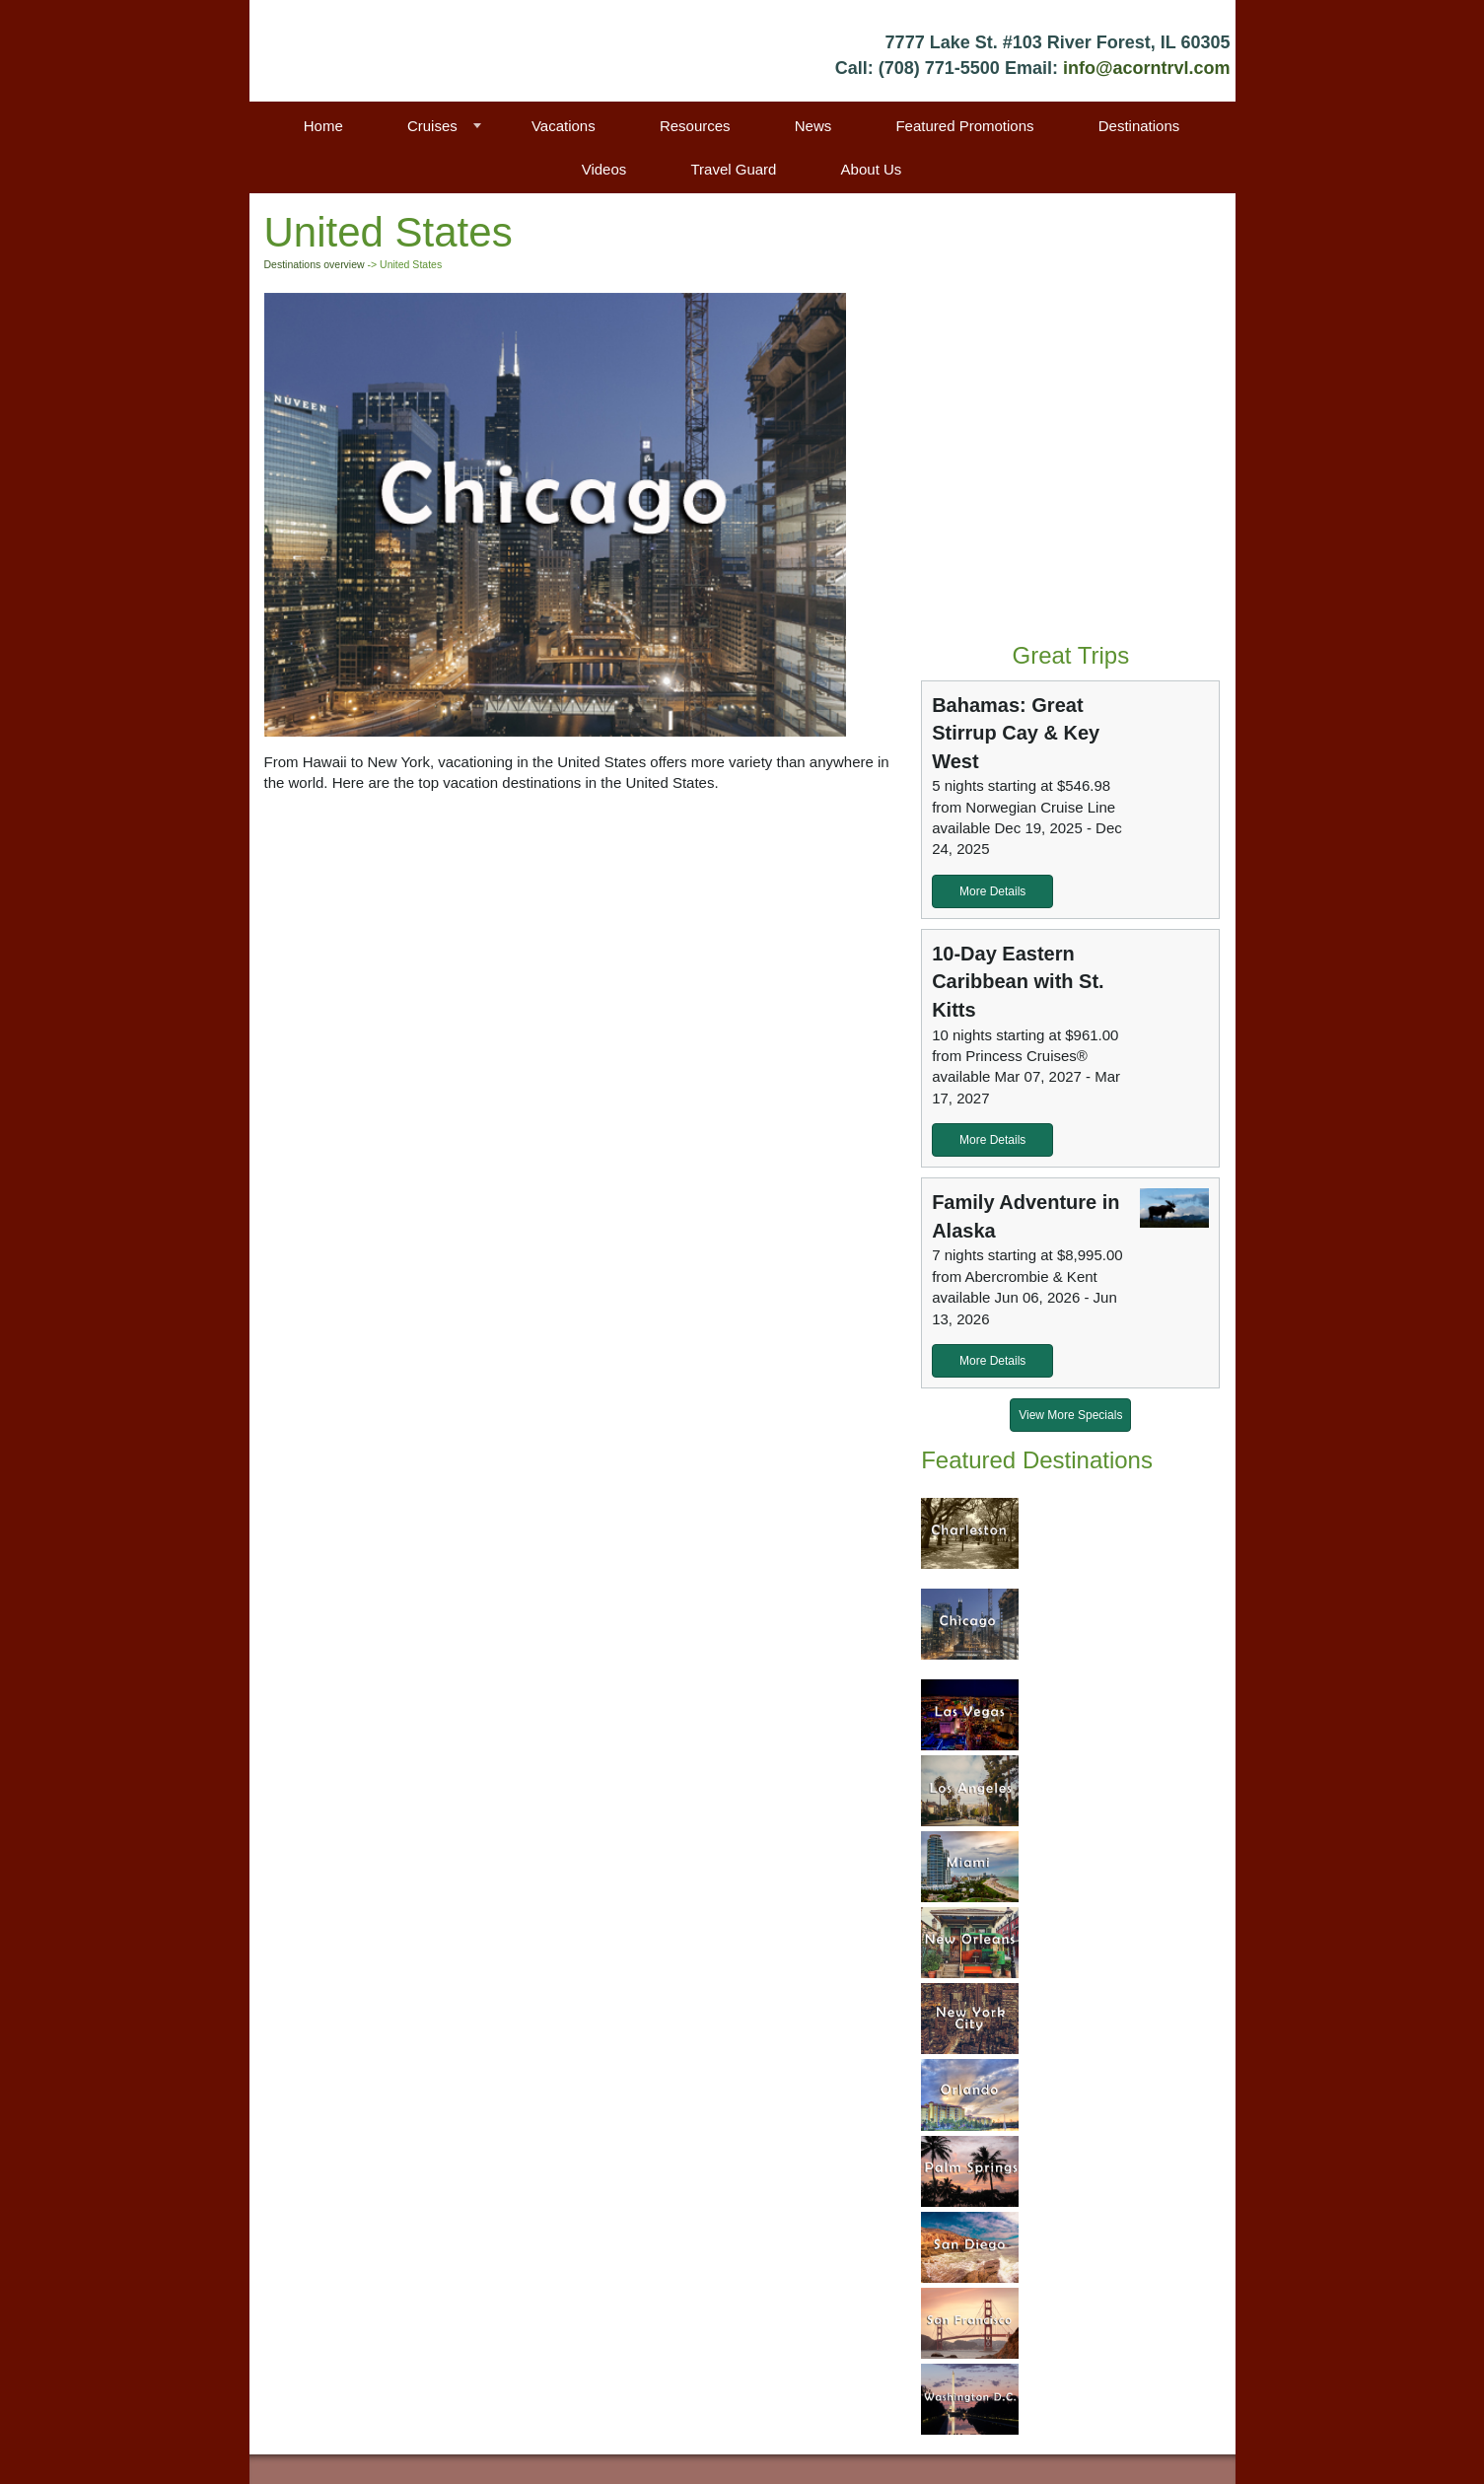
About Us (871, 169)
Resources (695, 125)
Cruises (432, 125)
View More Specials (1070, 1415)
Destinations (1139, 125)
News (813, 125)
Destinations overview (314, 264)
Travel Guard (733, 169)
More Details (992, 891)
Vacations (563, 125)
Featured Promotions (964, 125)
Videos (604, 169)
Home (323, 125)
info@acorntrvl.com (1147, 68)
